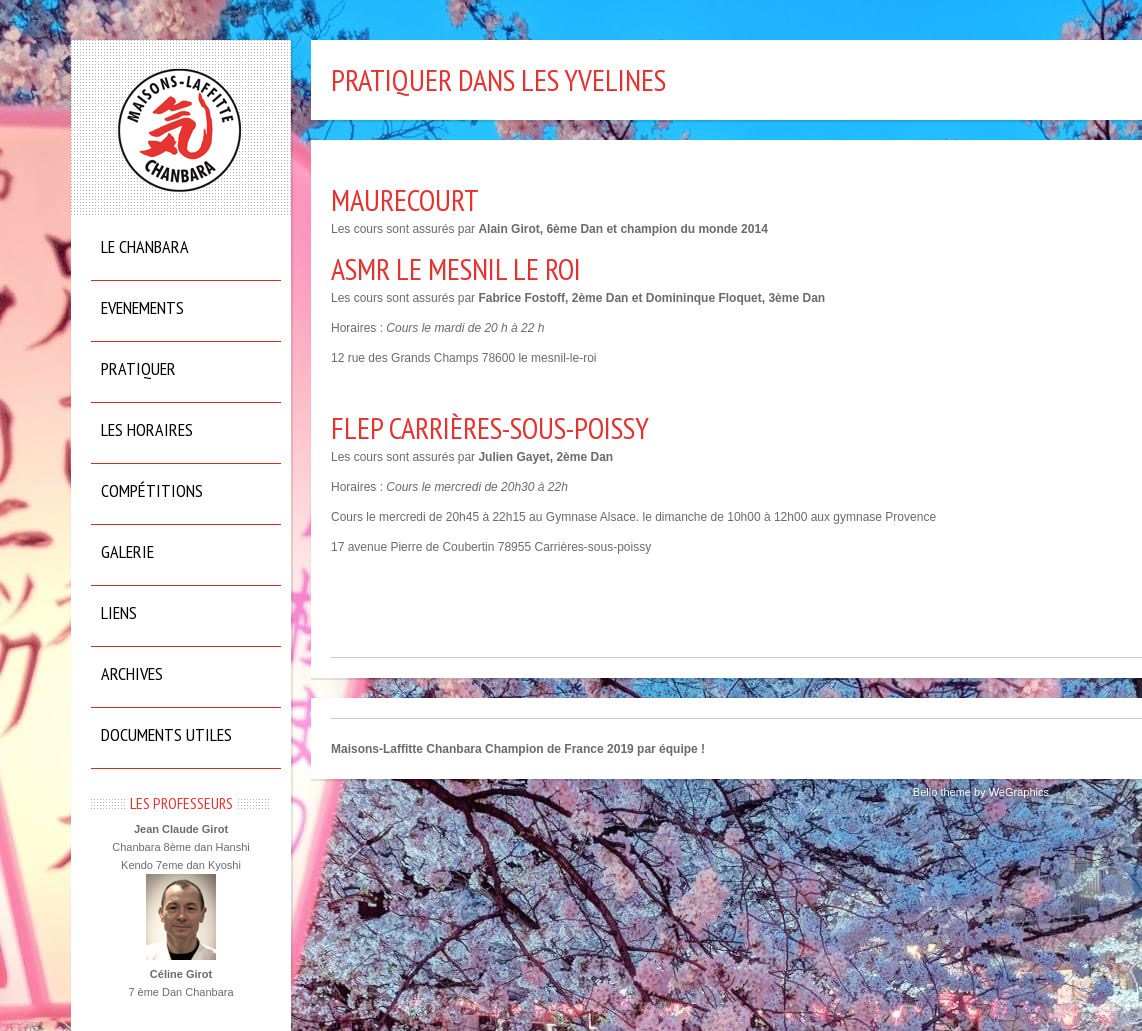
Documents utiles (166, 734)
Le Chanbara (145, 246)
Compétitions (152, 490)
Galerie (127, 551)
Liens (119, 612)
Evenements (142, 307)
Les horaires (147, 429)
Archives (132, 673)
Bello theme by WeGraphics (981, 792)
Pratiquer (138, 368)
